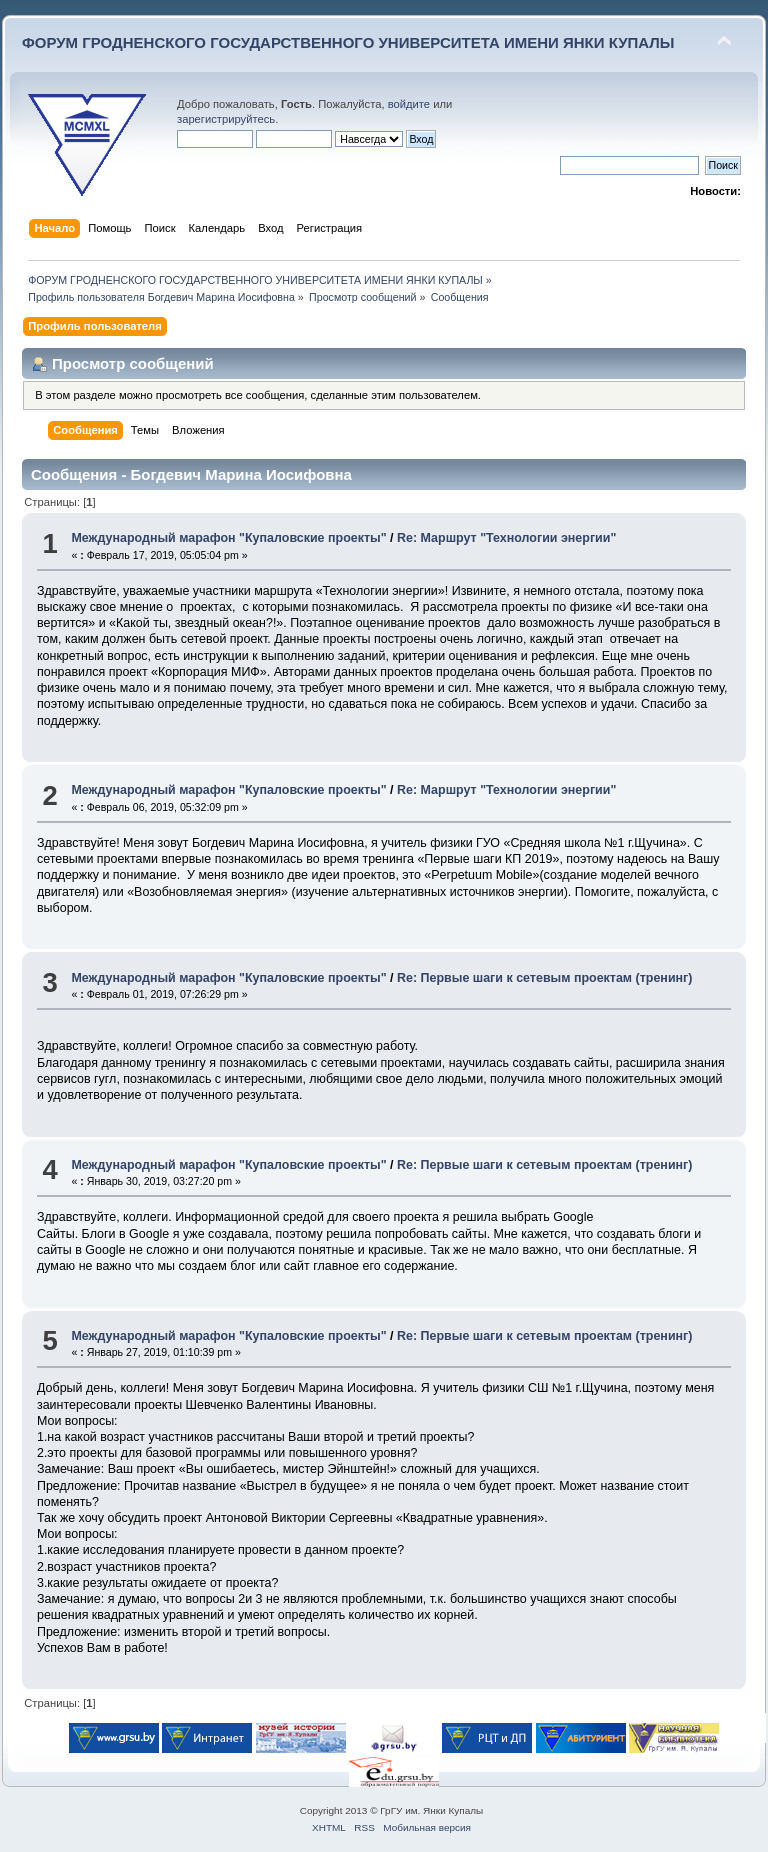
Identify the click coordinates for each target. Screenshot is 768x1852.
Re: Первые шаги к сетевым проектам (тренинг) (544, 978)
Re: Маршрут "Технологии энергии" (506, 538)
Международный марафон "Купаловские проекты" (228, 538)
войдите (409, 104)
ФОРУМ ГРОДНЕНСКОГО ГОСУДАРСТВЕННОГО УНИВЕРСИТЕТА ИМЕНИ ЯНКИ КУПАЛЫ (348, 42)
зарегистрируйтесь (226, 119)
